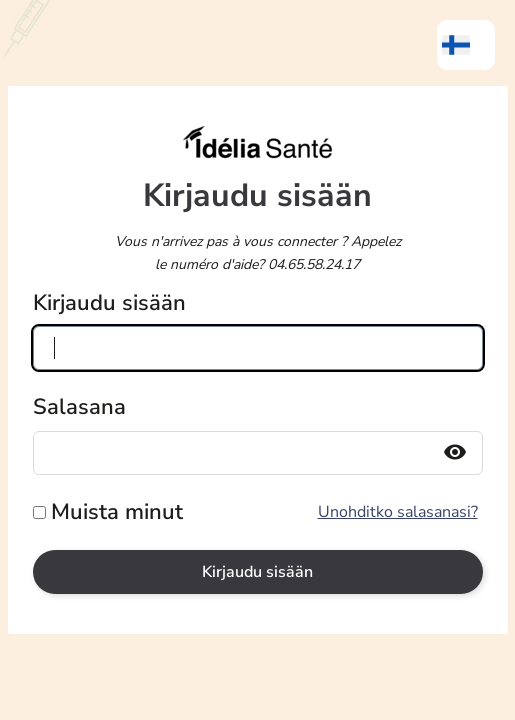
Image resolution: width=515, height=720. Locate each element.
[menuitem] (466, 45)
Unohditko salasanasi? (398, 512)
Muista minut (117, 512)
